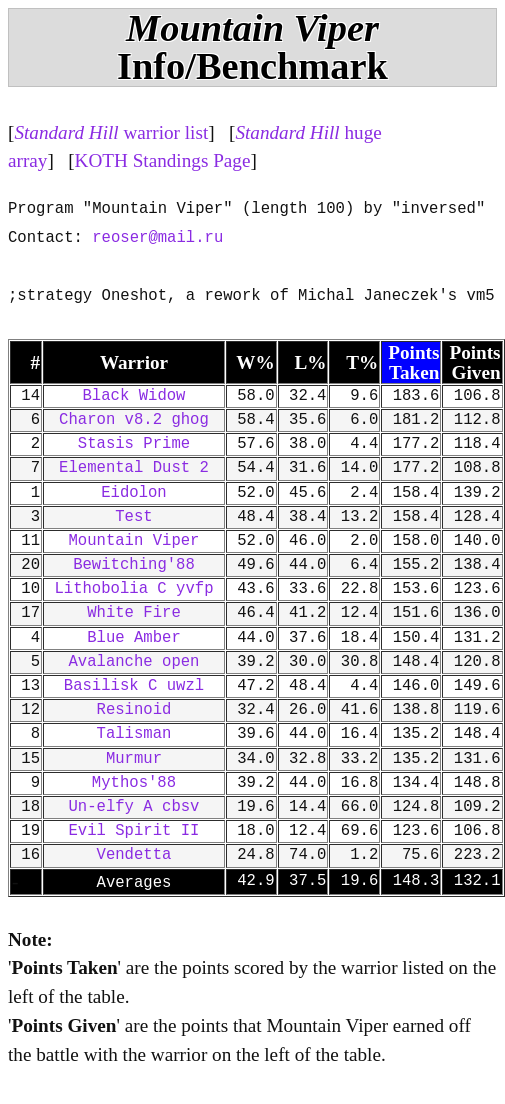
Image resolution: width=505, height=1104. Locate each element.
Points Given (474, 362)
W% (255, 362)
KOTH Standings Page (163, 160)
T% (362, 362)
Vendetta (134, 855)
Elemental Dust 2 (134, 468)
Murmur (134, 759)
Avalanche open (133, 662)
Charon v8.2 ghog (134, 420)
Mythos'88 (134, 783)
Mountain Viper (133, 541)
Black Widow (134, 396)
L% (310, 362)
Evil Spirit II (133, 831)
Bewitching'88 (134, 565)
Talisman (134, 734)
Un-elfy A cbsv (133, 807)
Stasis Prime (134, 444)
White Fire (134, 613)
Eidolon (134, 493)
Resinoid (134, 710)
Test (133, 517)
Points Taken (413, 362)
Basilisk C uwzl (134, 686)
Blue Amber (134, 638)
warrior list (111, 132)
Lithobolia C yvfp (133, 589)
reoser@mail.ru (157, 238)
